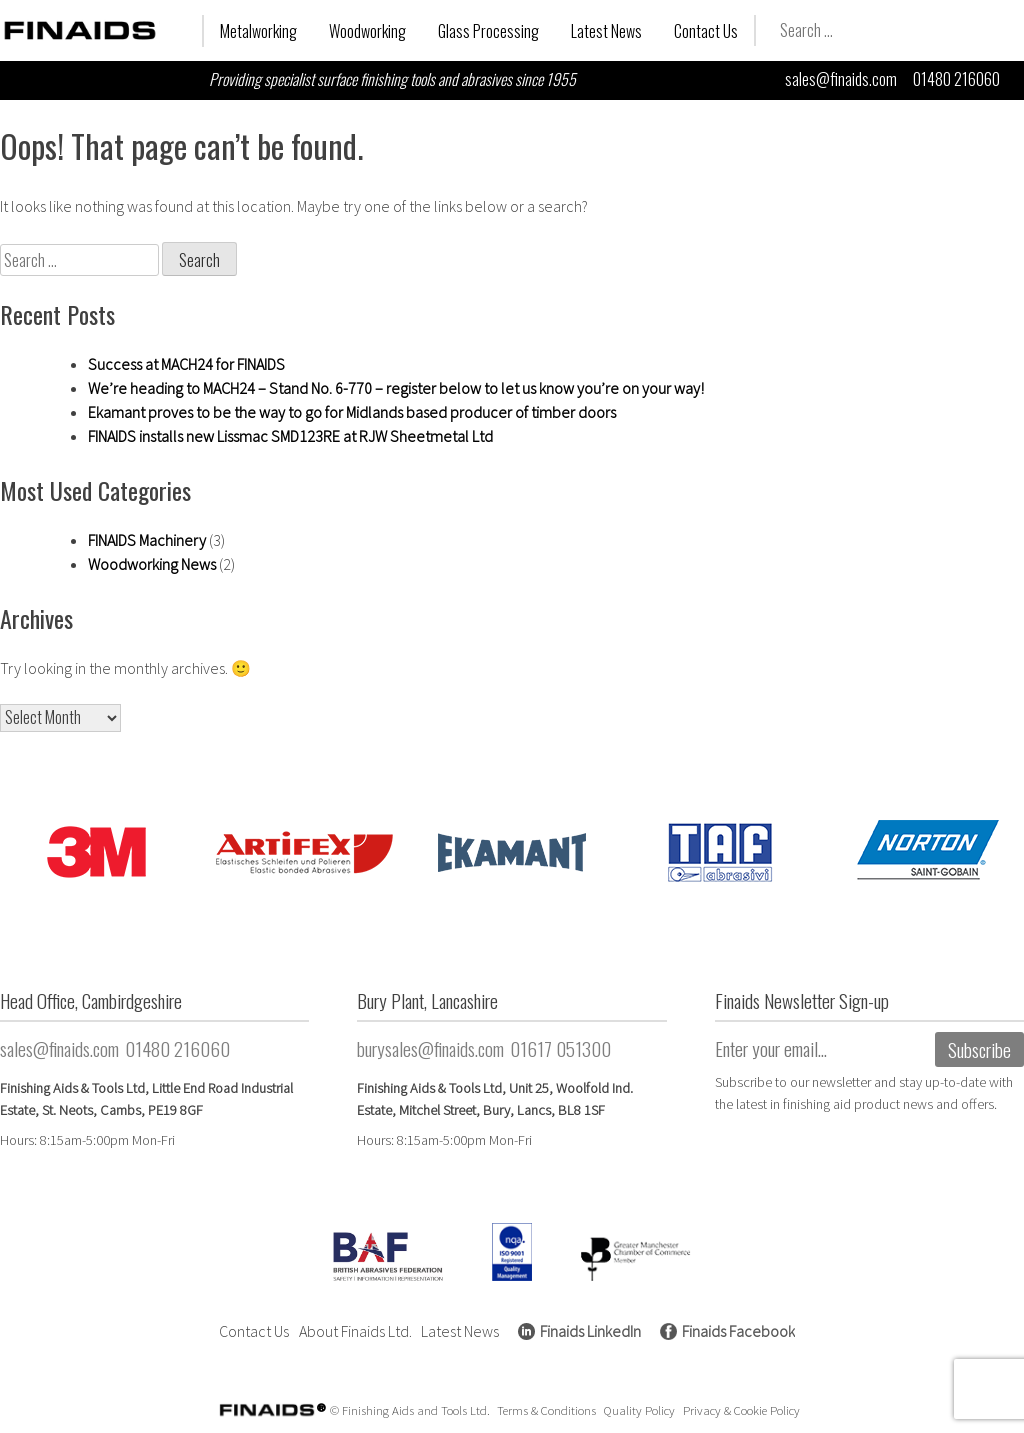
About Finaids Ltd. (355, 1331)
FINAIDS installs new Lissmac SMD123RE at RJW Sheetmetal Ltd (290, 436)
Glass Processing (488, 31)
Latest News (606, 31)
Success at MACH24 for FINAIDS (186, 364)
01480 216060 (956, 79)
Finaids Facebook (738, 1331)
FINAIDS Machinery (147, 540)
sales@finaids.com (841, 79)
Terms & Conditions (546, 1410)
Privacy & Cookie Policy (741, 1410)
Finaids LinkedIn (590, 1331)
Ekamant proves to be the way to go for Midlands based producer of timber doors (352, 412)
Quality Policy (639, 1410)
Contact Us (706, 31)
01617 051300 (560, 1048)
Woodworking (367, 31)
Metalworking (258, 31)
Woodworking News (152, 564)
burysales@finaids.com (430, 1048)
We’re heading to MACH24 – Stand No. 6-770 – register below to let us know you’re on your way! (396, 388)
